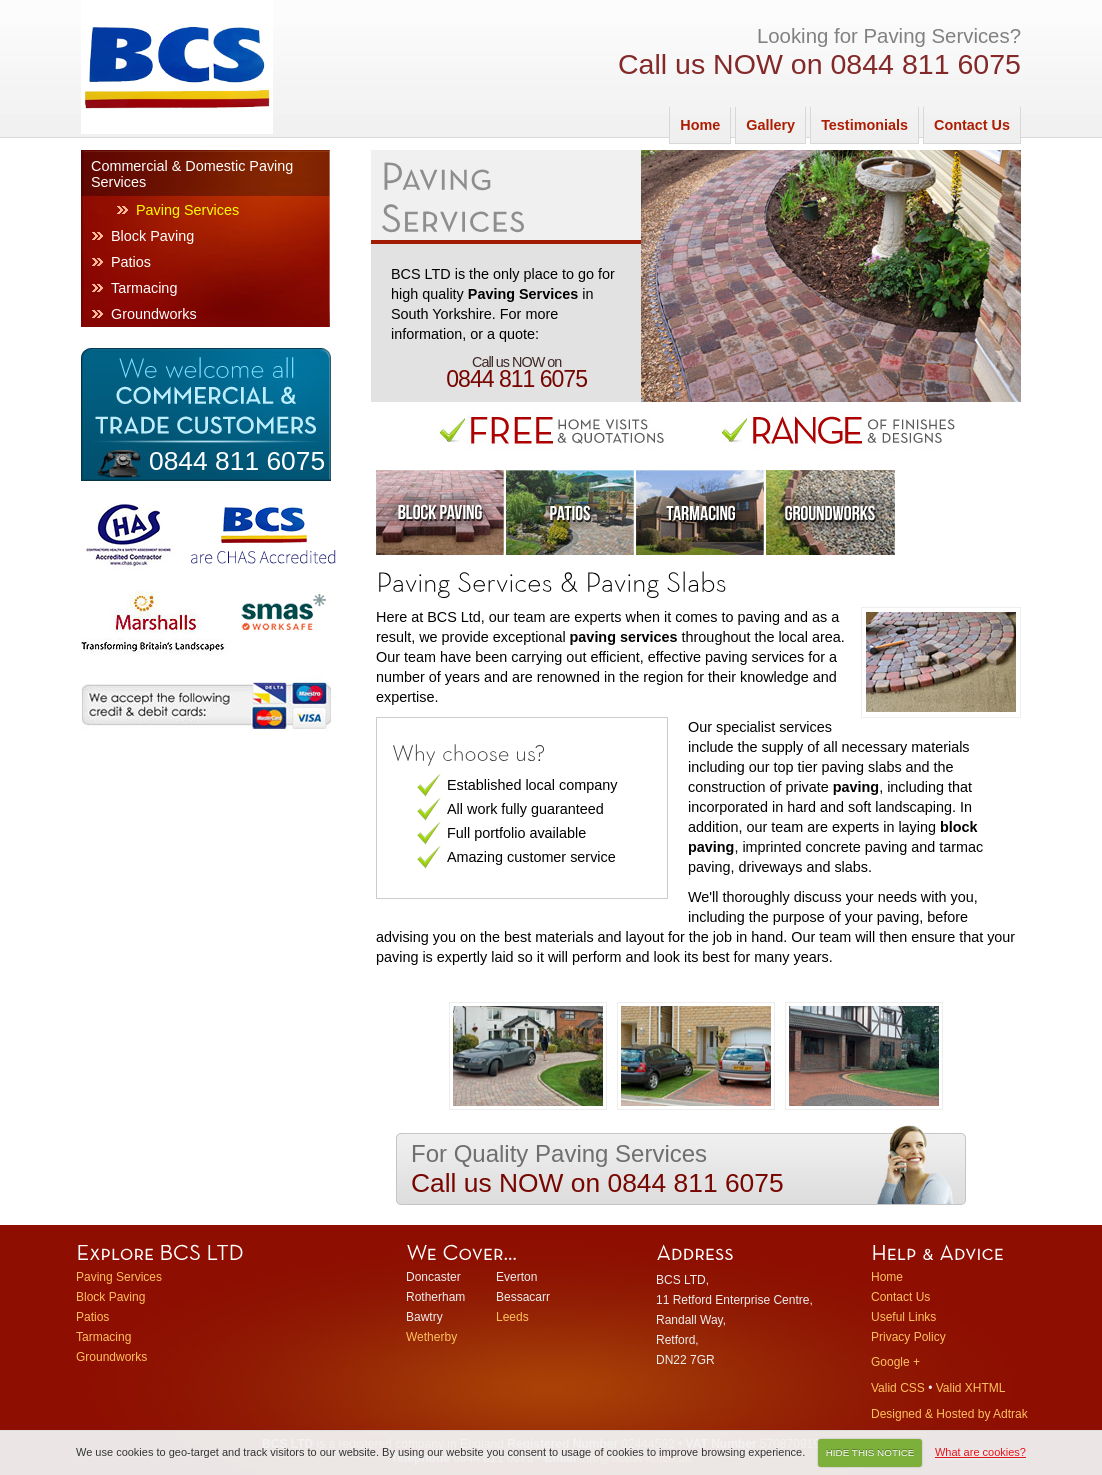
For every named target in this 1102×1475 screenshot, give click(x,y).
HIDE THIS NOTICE (870, 1452)
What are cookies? (980, 1452)
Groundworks (154, 314)
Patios (131, 262)
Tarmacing (144, 288)
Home (700, 125)
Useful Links (903, 1317)
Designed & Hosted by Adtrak (949, 1414)
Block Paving (152, 236)
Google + (895, 1362)
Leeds (512, 1317)
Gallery (770, 125)
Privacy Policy (908, 1337)
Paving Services (187, 210)
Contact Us (972, 125)
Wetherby (431, 1337)
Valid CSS (898, 1388)
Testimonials (864, 125)
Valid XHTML (971, 1388)
